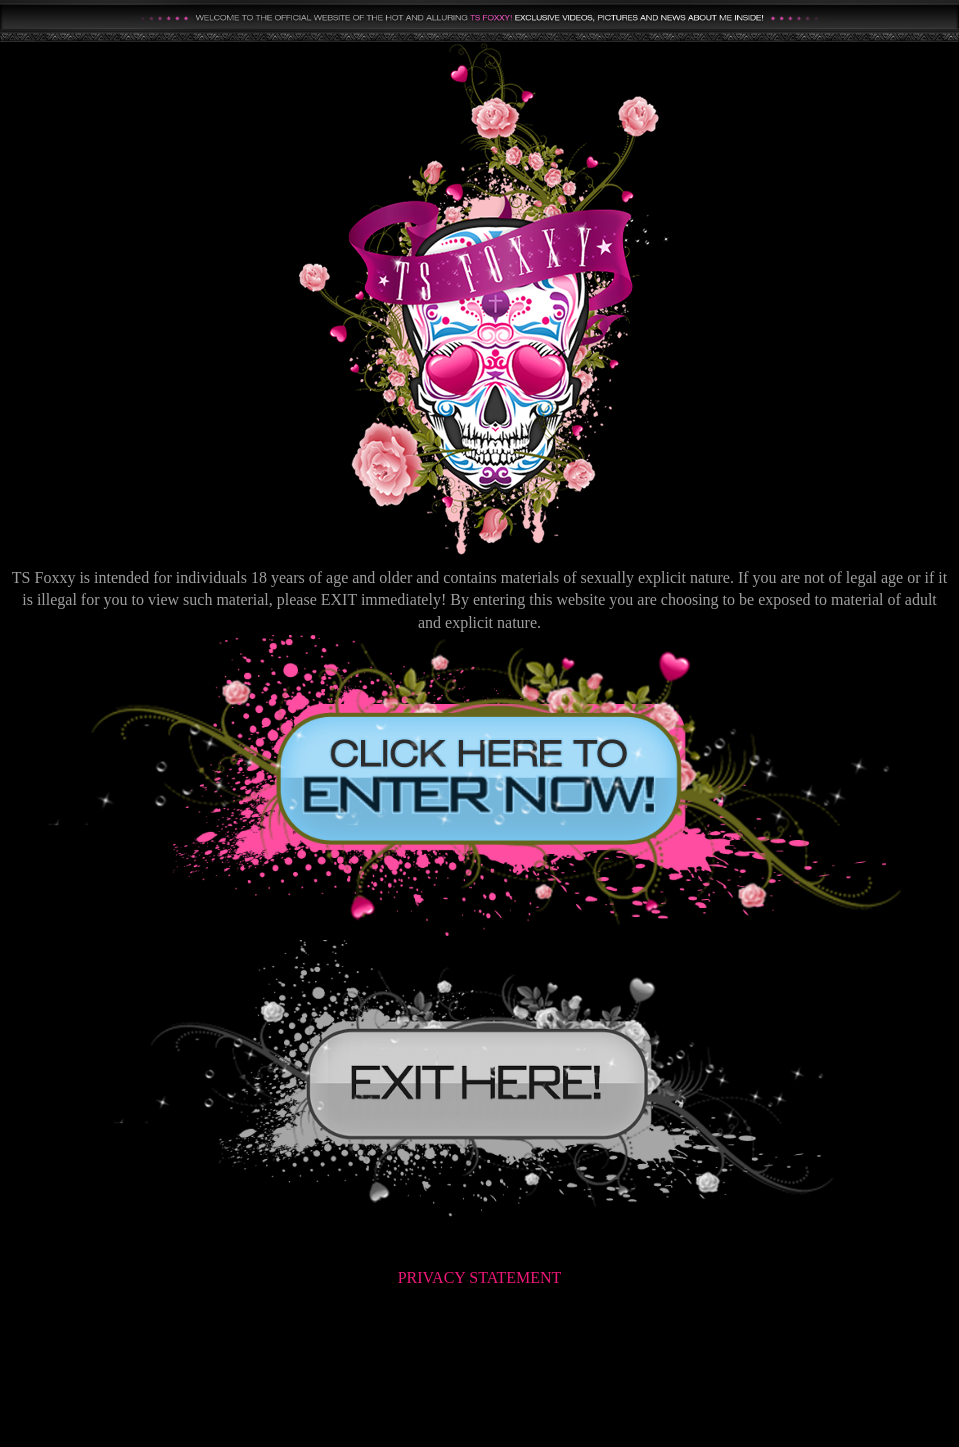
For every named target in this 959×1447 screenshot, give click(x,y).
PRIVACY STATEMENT (480, 1277)
